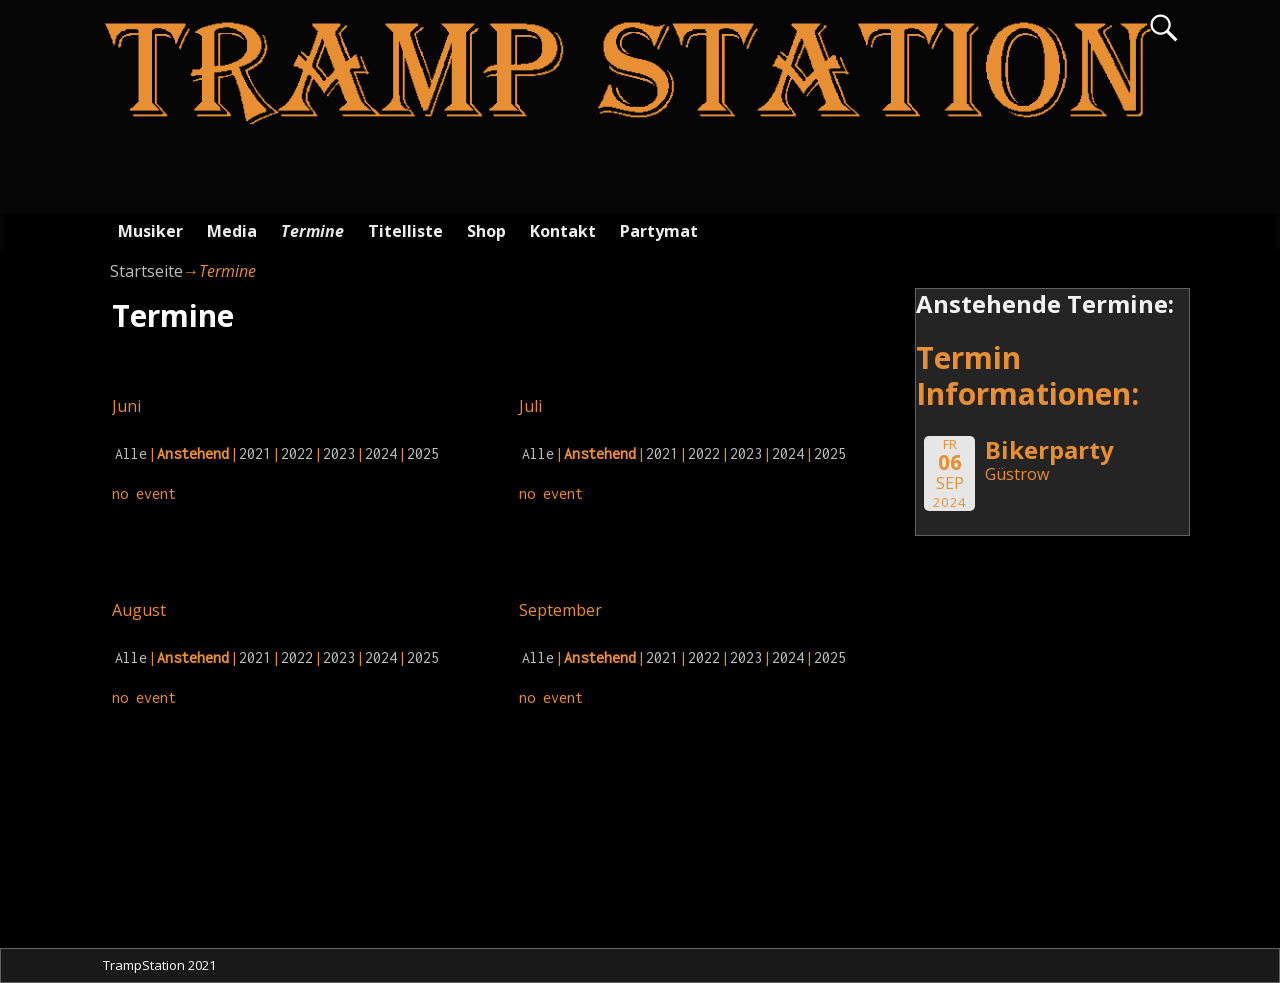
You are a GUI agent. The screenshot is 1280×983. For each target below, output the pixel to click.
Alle (131, 453)
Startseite (146, 271)
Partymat (659, 231)
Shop (486, 231)
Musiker (150, 231)
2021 (255, 453)
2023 (339, 453)
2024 (381, 453)
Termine (312, 231)
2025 (423, 453)
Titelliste (405, 231)
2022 (297, 453)
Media (232, 231)
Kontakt (563, 231)
